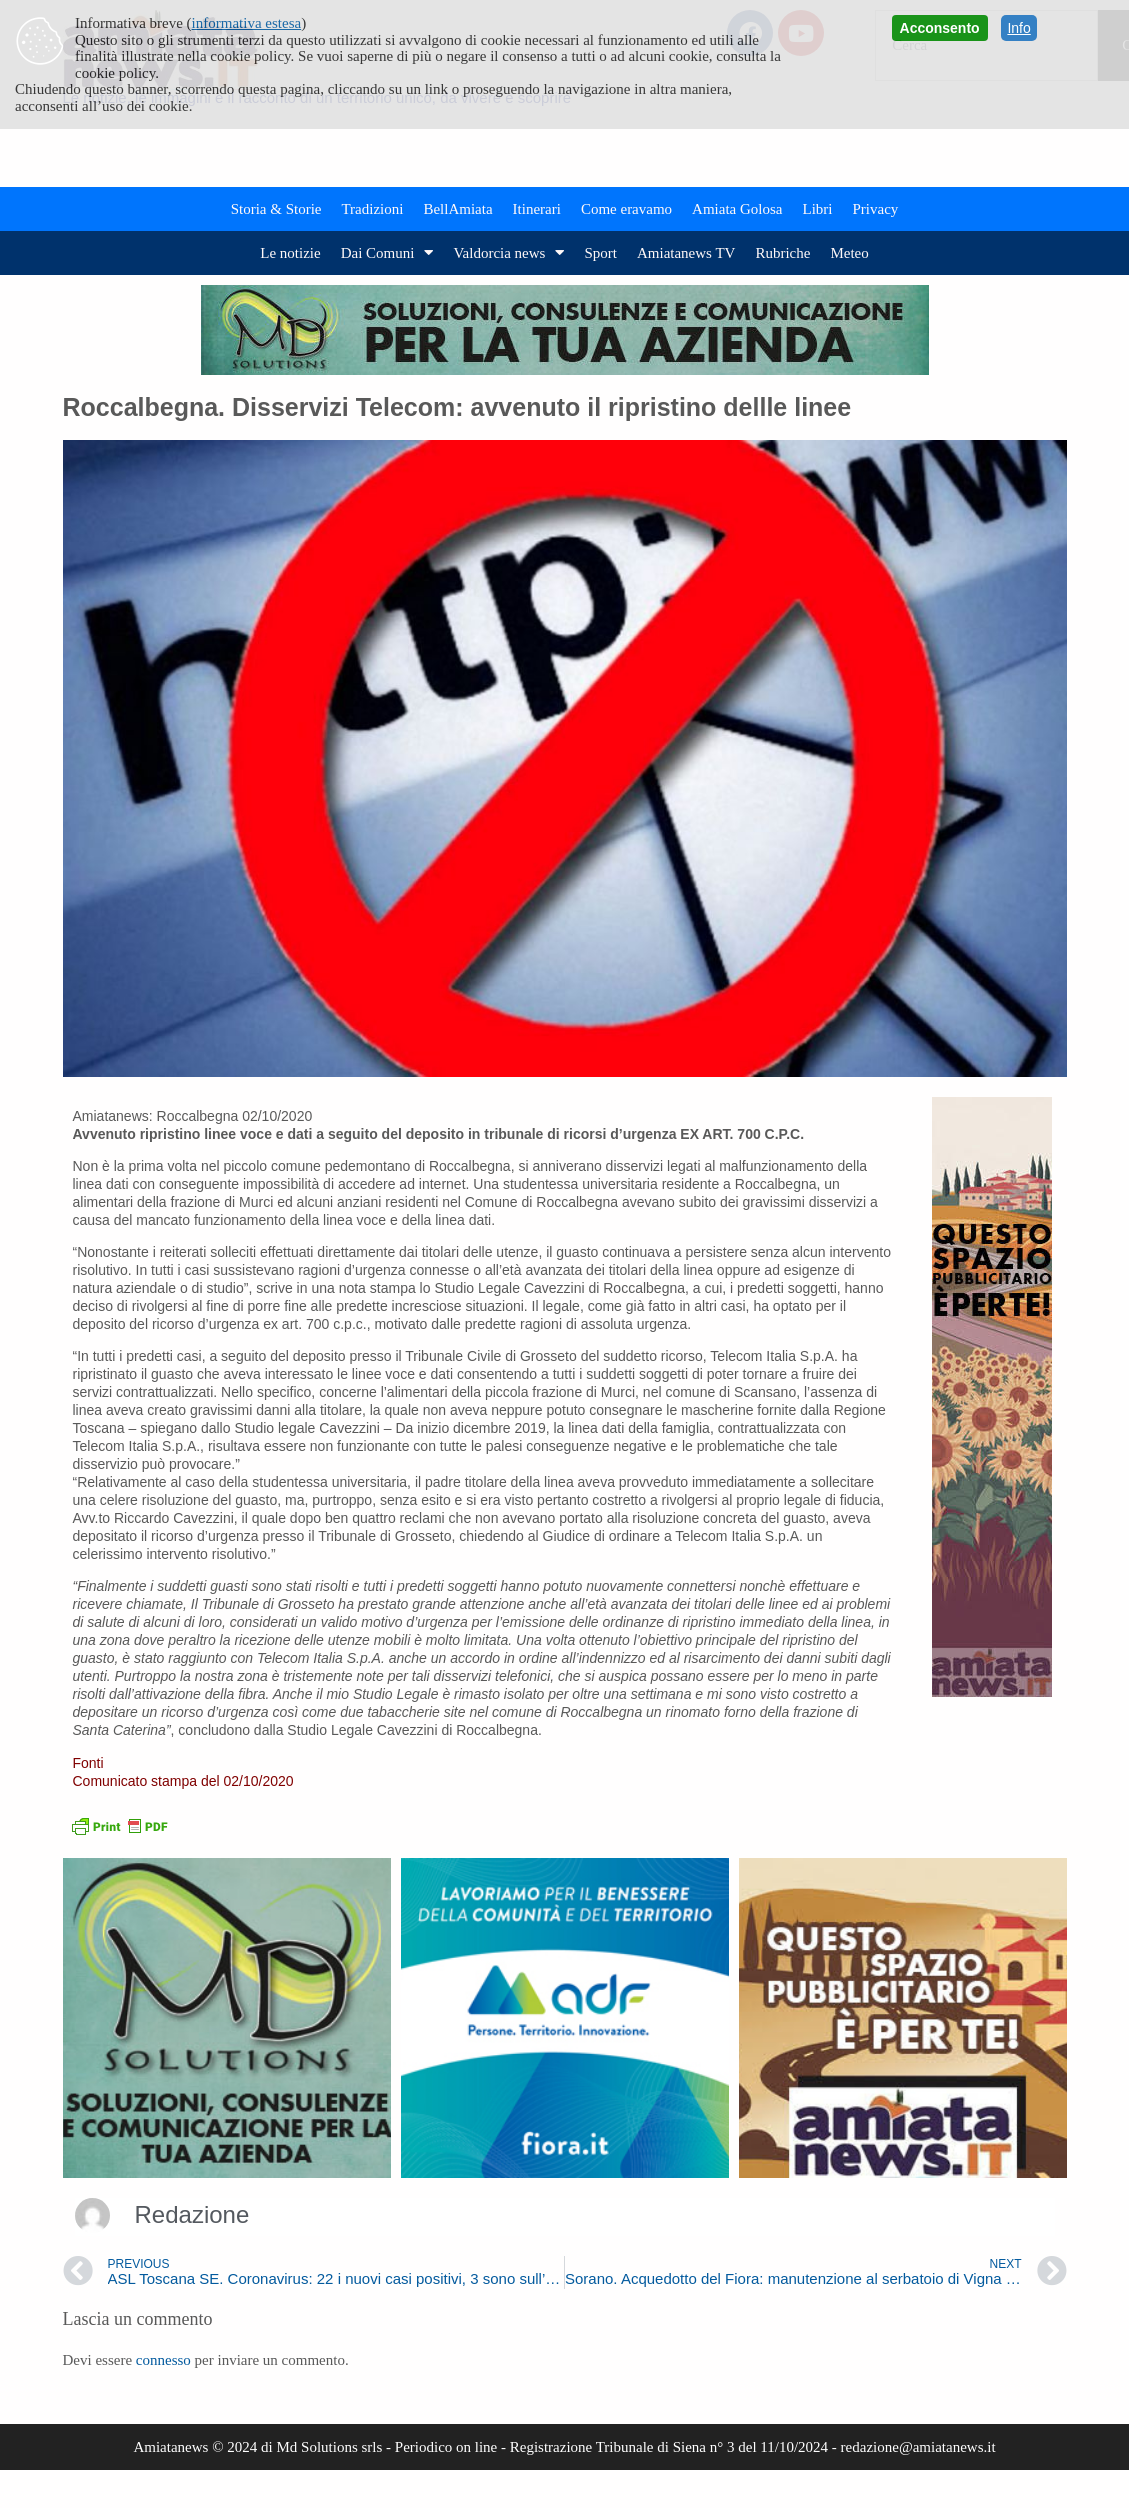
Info (1018, 28)
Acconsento (940, 28)
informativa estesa (247, 23)
